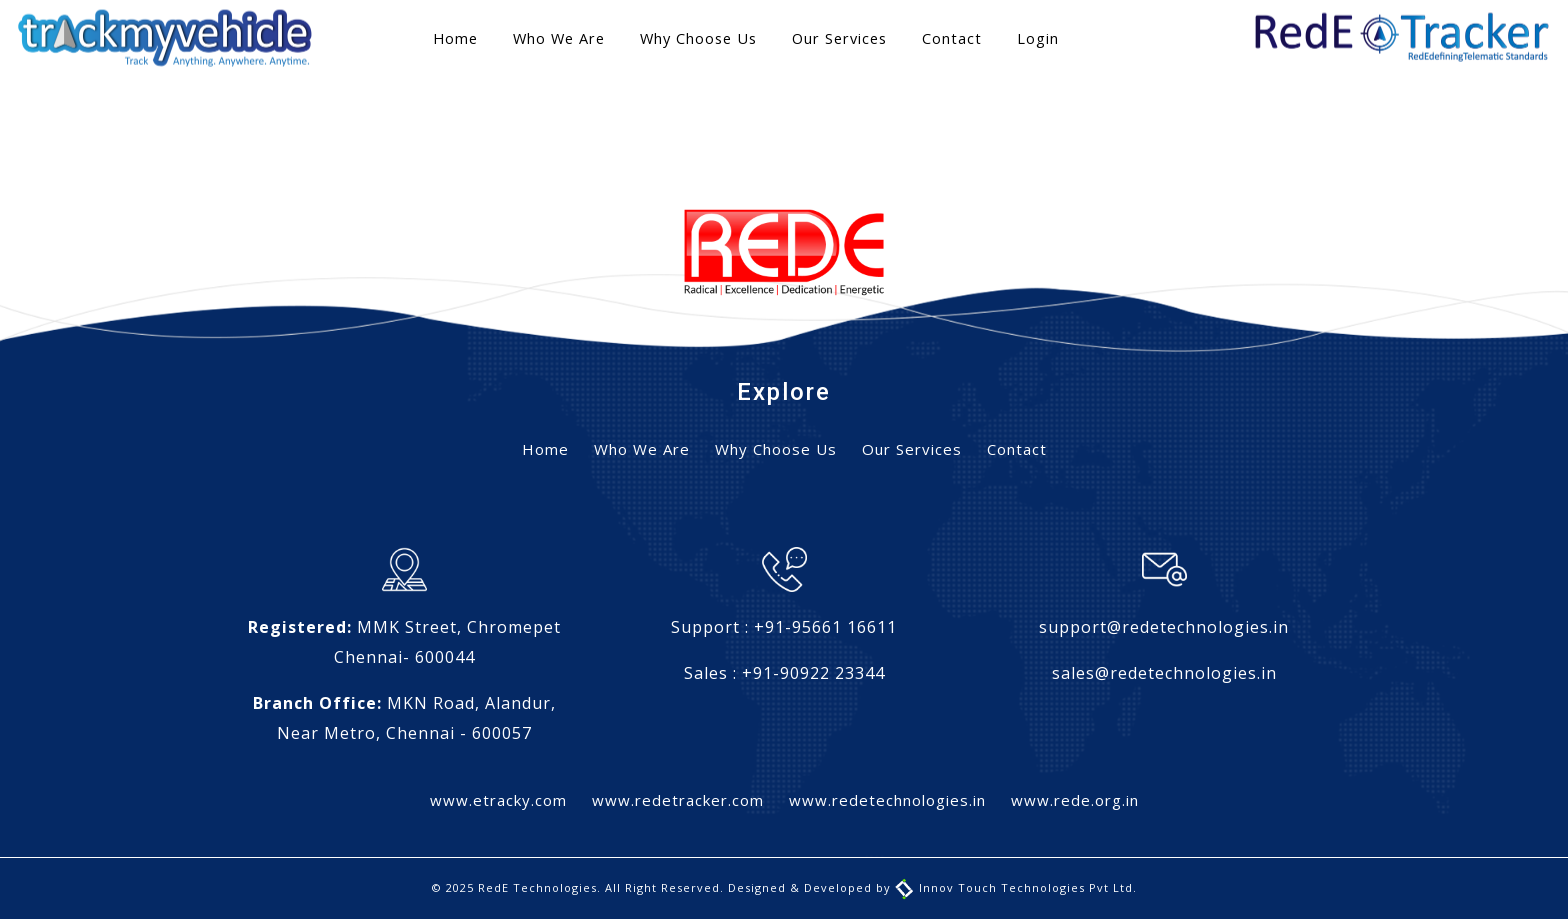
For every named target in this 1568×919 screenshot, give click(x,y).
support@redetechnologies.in (1164, 627)
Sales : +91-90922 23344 (784, 673)
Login (1038, 38)
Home (455, 38)
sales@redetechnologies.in (1164, 673)
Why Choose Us (698, 38)
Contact (952, 38)
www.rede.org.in (1075, 800)
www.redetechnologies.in (887, 800)
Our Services (839, 38)
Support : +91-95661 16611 (784, 627)
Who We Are (559, 38)
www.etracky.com (498, 800)
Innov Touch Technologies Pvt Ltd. (1016, 887)
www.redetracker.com (678, 800)
